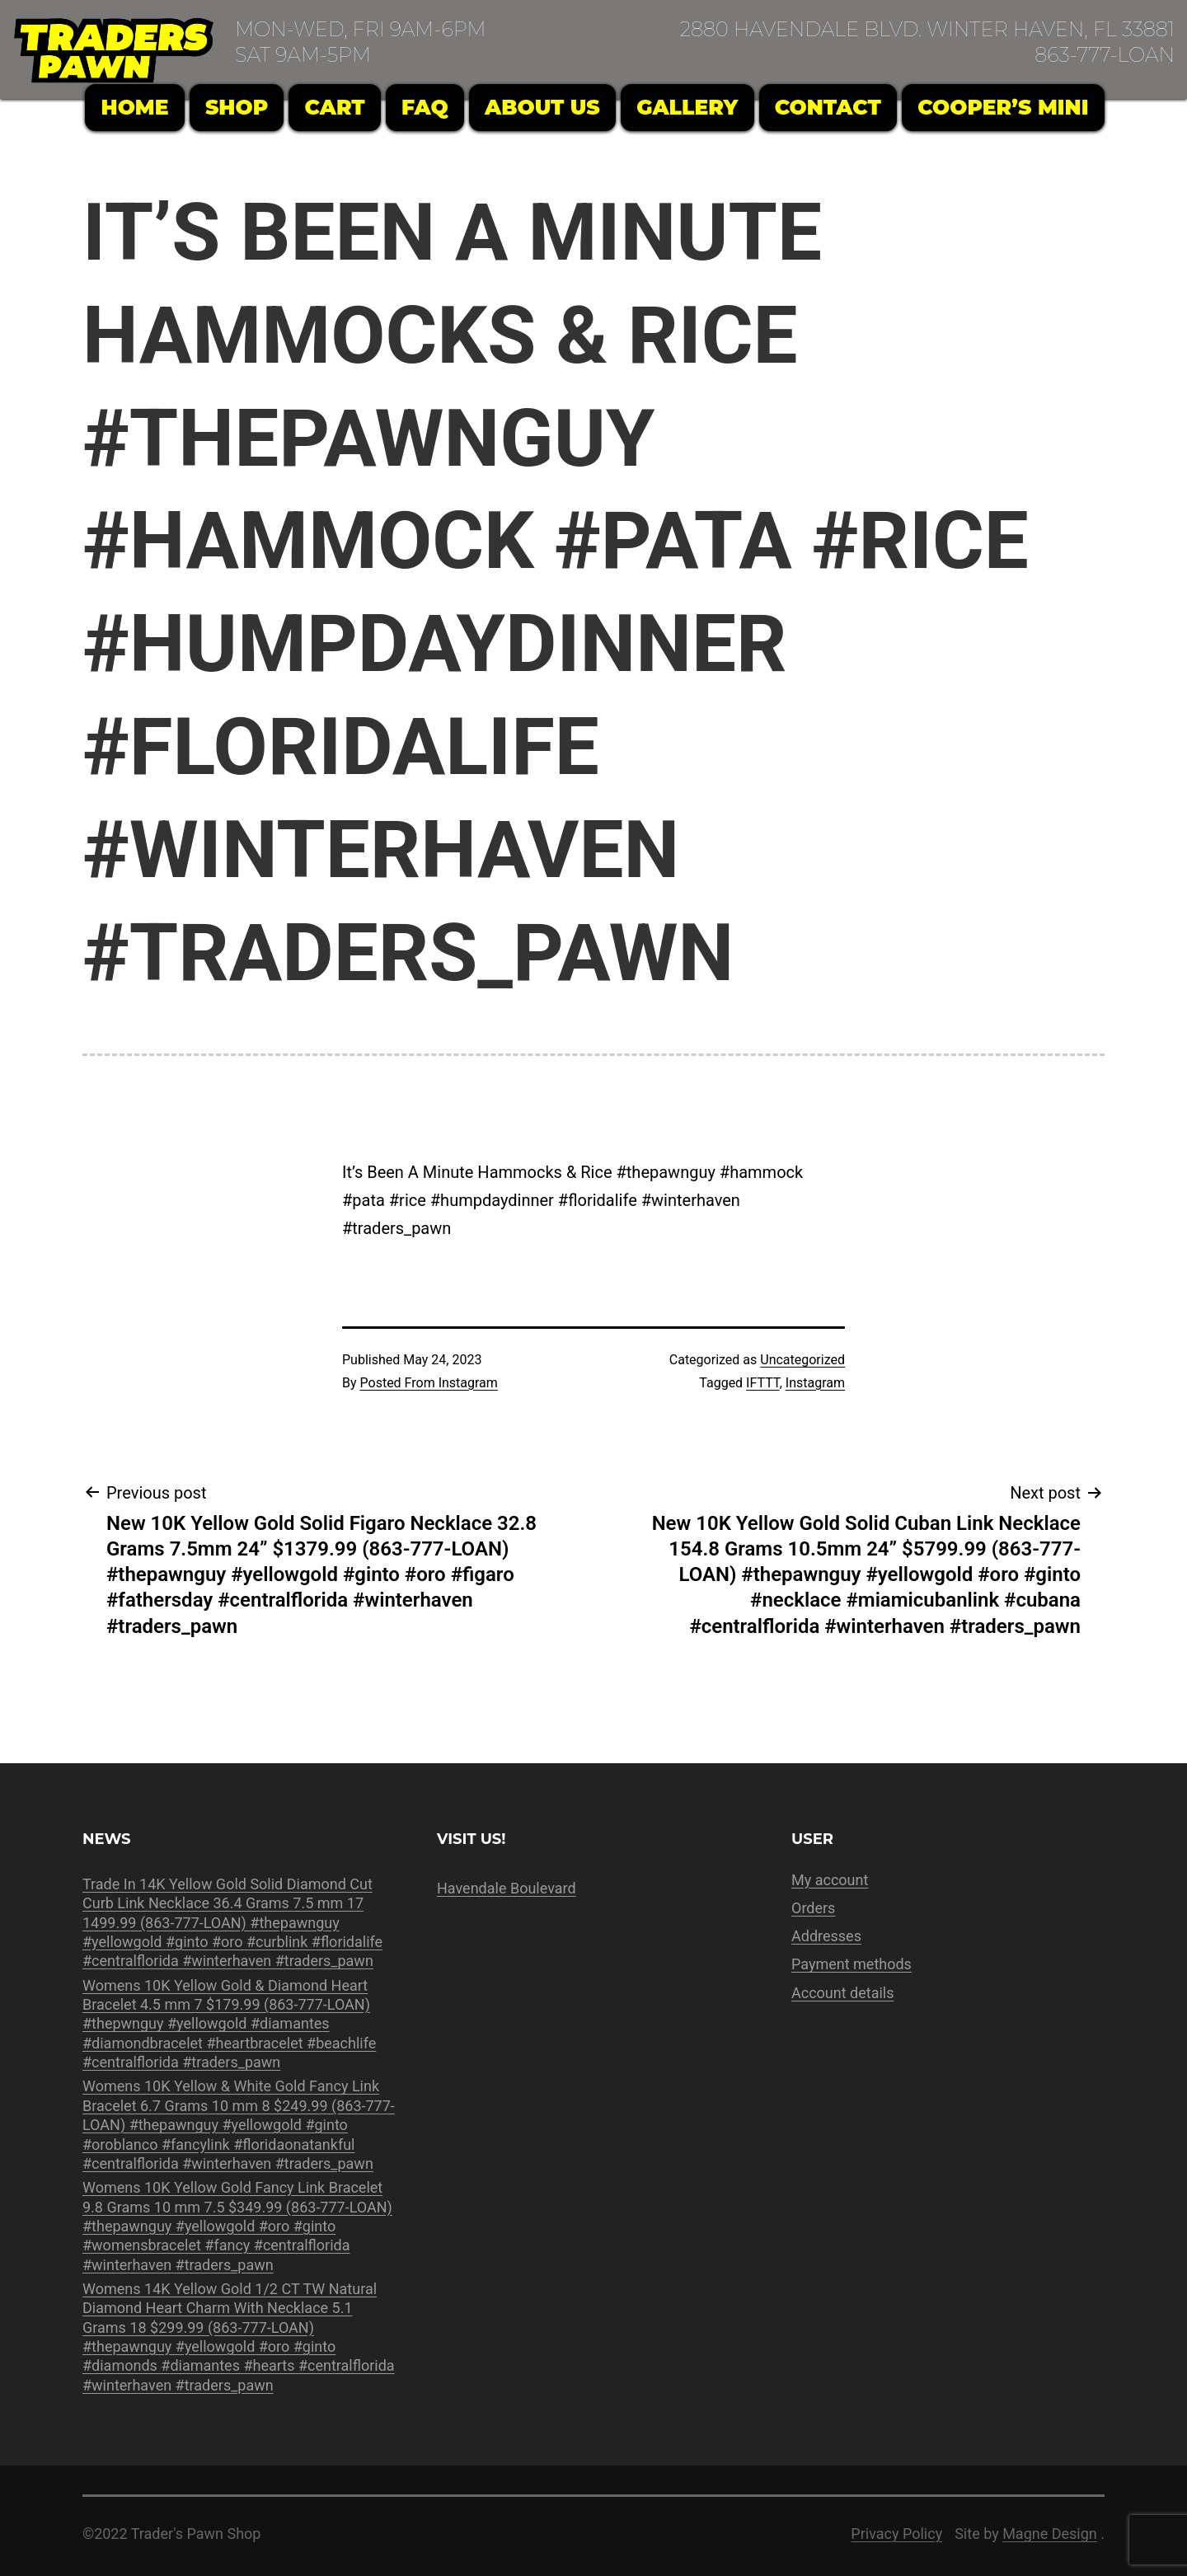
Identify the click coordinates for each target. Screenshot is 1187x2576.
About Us (542, 107)
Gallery (687, 107)
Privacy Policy (896, 2533)
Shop (236, 107)
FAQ (424, 107)
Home (135, 107)
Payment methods (851, 1964)
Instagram (815, 1383)
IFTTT (763, 1383)
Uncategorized (802, 1360)
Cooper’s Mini (1002, 107)
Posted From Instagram (429, 1383)
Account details (842, 1992)
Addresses (826, 1936)
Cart (335, 107)
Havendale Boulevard (506, 1888)
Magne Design (1049, 2533)
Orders (813, 1908)
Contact (828, 107)
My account (829, 1880)
